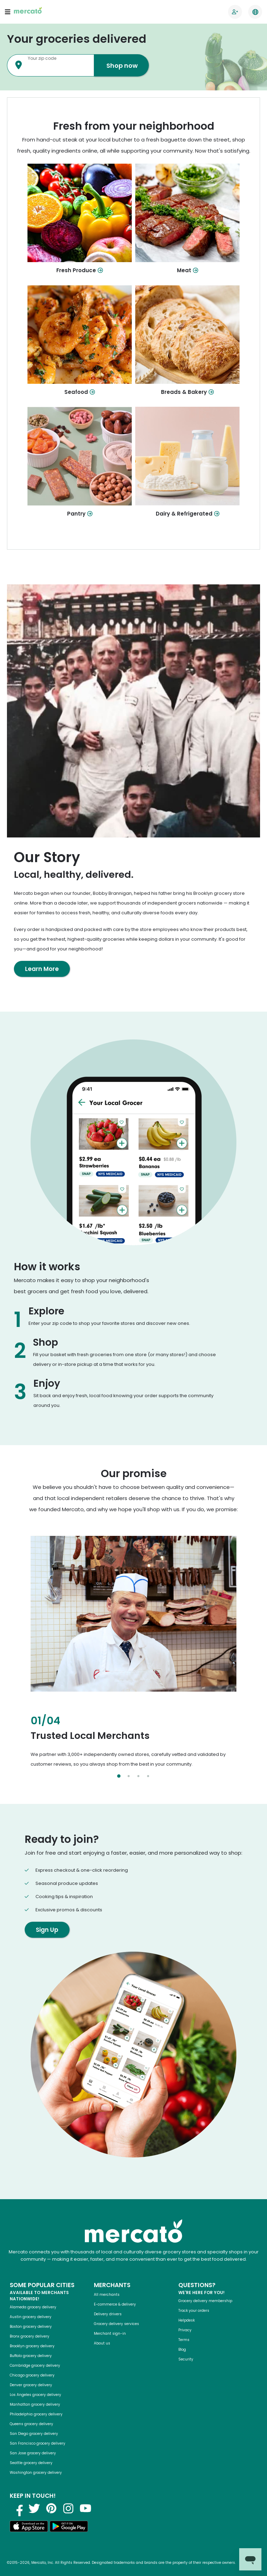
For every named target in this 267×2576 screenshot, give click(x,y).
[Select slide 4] (148, 1776)
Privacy (185, 2330)
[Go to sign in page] (235, 12)
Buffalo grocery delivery (31, 2355)
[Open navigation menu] (7, 12)
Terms (183, 2339)
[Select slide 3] (138, 1776)
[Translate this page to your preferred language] (255, 12)
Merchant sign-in (110, 2333)
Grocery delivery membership (205, 2300)
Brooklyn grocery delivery (32, 2346)
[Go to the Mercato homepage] (28, 12)
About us (102, 2343)
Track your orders (193, 2310)
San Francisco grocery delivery (37, 2443)
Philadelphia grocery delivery (36, 2414)
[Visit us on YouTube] (85, 2508)
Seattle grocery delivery (31, 2462)
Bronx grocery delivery (29, 2336)
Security (185, 2359)
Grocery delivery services (116, 2323)
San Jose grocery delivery (33, 2453)
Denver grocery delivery (31, 2385)
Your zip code (42, 58)
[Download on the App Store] (29, 2527)
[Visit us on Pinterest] (51, 2508)
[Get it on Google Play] (69, 2527)
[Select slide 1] (119, 1776)
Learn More (42, 969)
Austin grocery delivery (30, 2316)
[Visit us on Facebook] (17, 2508)
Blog (182, 2349)
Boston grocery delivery (31, 2326)
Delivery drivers (108, 2314)
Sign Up (47, 1930)
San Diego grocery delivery (34, 2433)
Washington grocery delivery (36, 2472)
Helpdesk (186, 2320)
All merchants (107, 2294)
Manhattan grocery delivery (35, 2404)
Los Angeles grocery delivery (35, 2394)
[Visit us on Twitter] (34, 2508)
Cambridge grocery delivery (35, 2365)
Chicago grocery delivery (32, 2375)
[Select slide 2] (129, 1776)
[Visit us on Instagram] (68, 2508)
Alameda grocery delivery (33, 2307)
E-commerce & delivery (115, 2304)
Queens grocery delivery (31, 2424)
